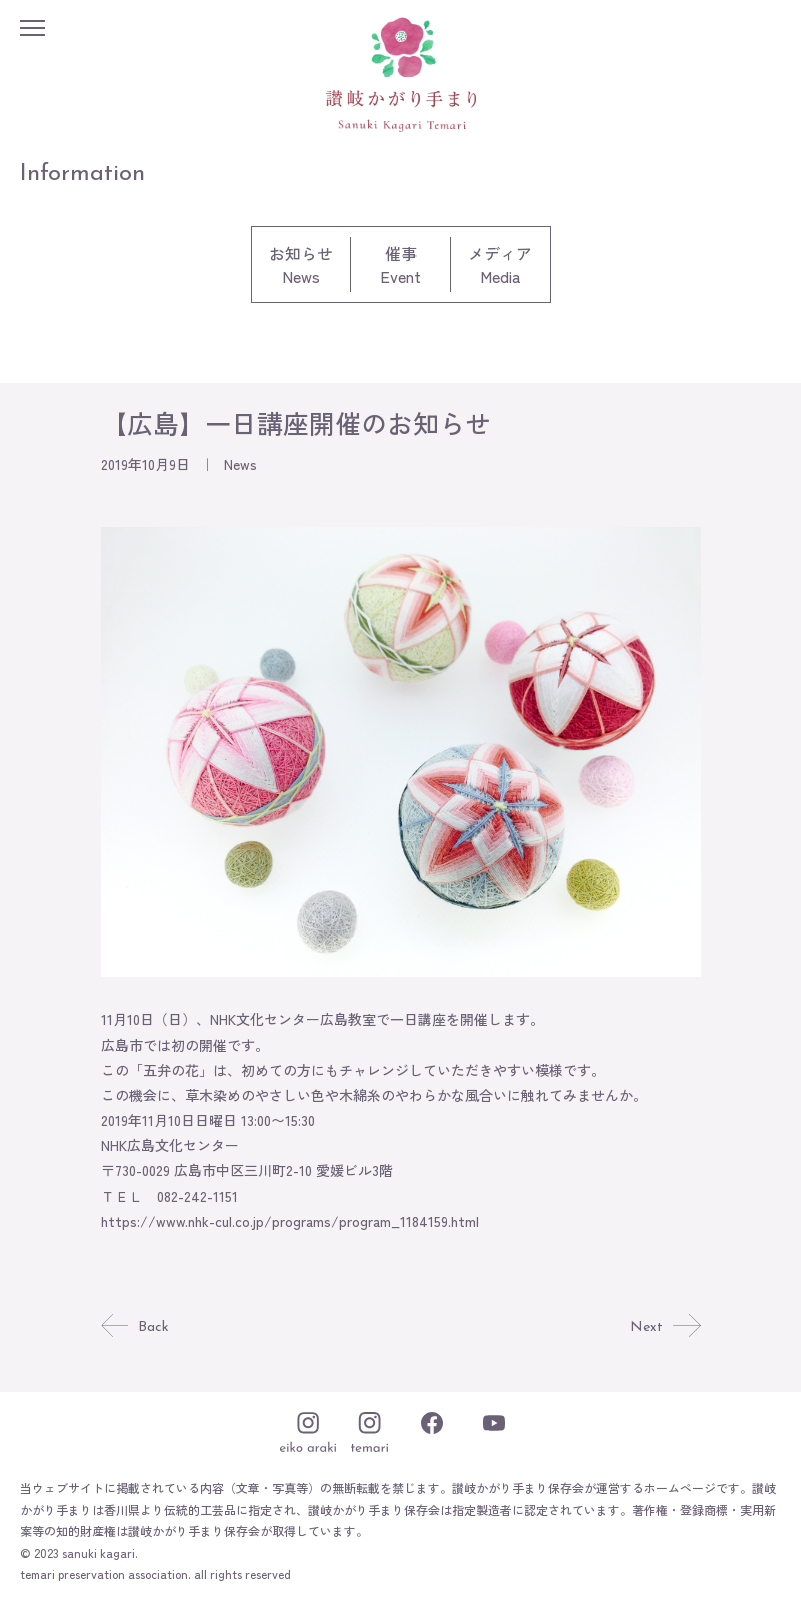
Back (135, 1327)
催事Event (400, 264)
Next (665, 1327)
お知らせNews (301, 264)
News (240, 464)
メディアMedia (500, 264)
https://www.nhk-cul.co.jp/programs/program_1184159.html (290, 1221)
